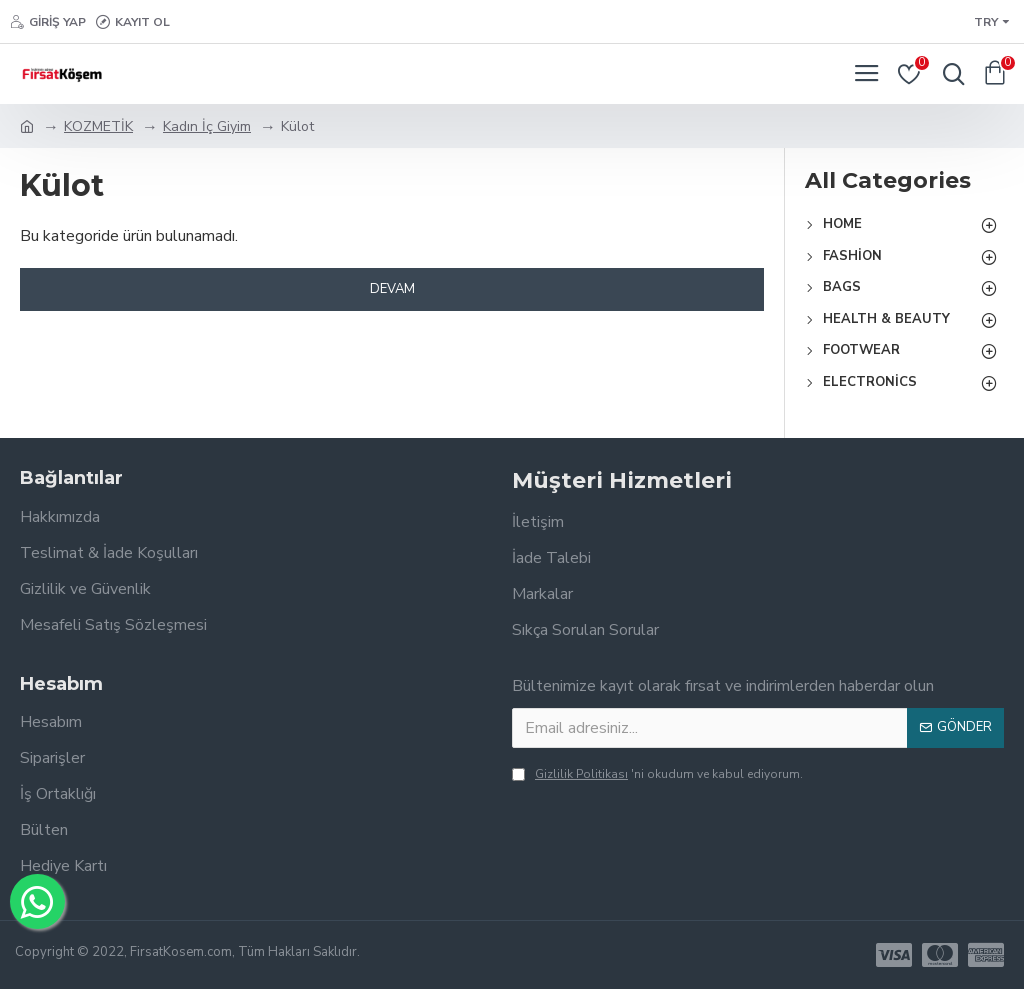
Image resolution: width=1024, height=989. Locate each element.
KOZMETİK (98, 126)
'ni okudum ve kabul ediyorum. (657, 774)
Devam (392, 289)
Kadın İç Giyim (207, 126)
